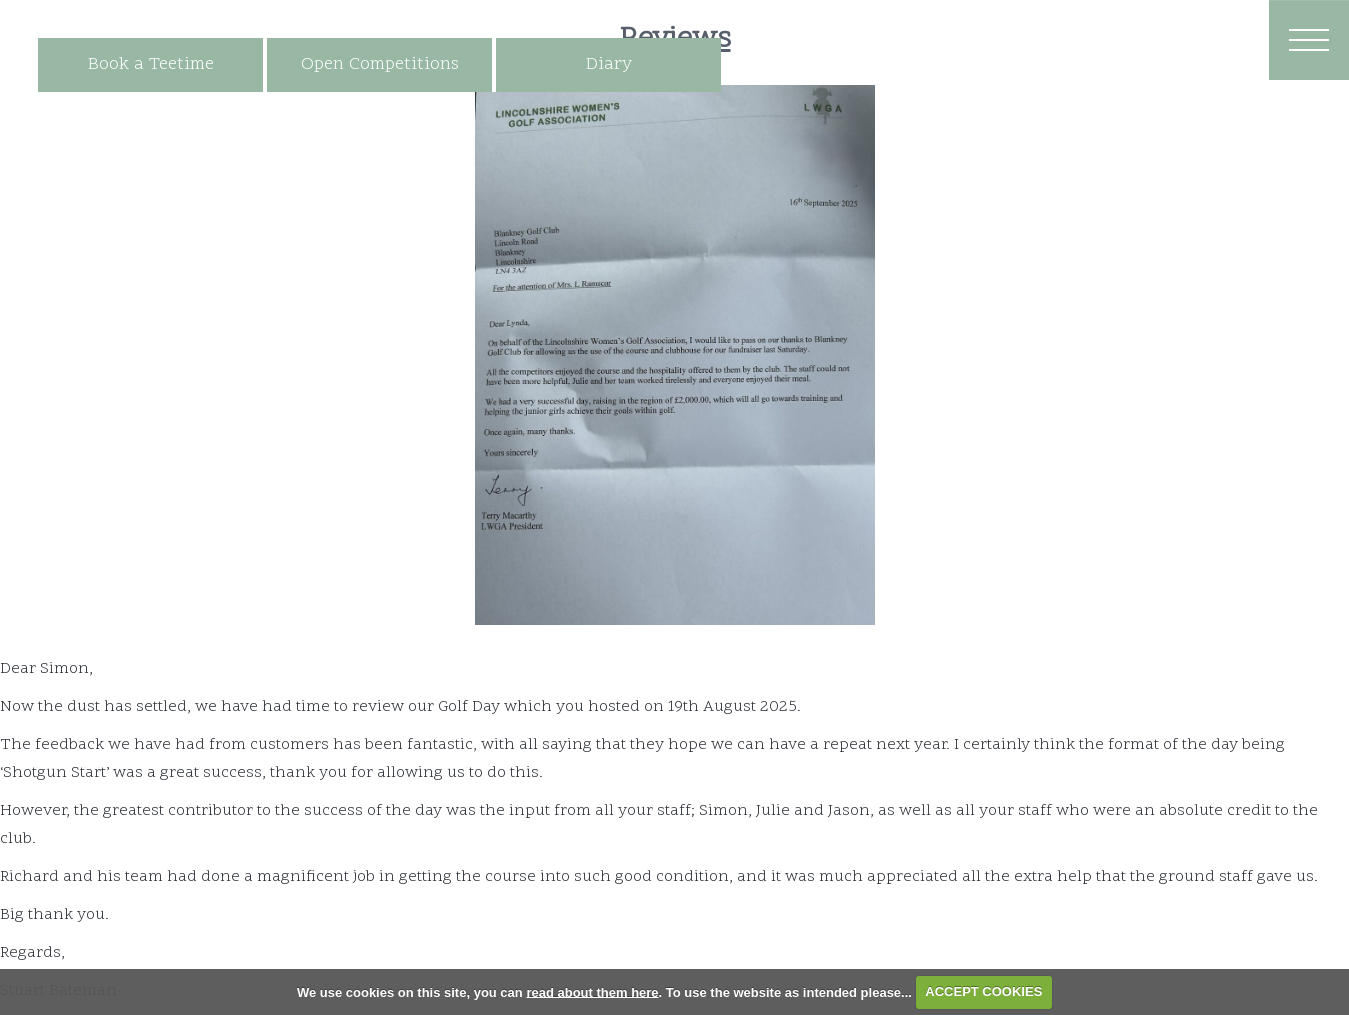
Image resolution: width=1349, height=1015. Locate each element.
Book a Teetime (151, 64)
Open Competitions (380, 64)
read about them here (592, 991)
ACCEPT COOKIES (983, 991)
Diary (609, 64)
